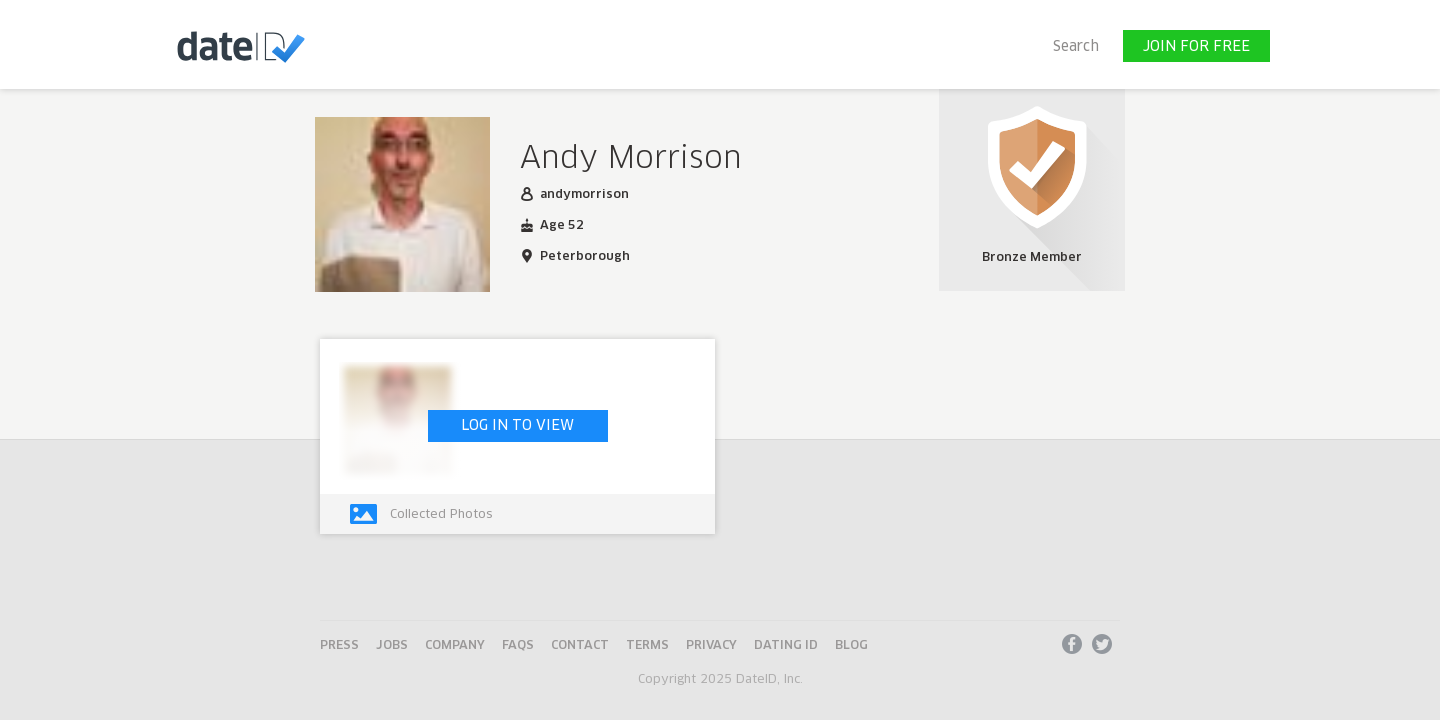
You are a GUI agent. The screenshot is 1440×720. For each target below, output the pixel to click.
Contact (580, 646)
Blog (851, 646)
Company (455, 646)
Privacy (711, 646)
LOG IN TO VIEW (517, 426)
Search (1076, 47)
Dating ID (786, 646)
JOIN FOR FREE (1196, 47)
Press (339, 646)
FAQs (518, 646)
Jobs (392, 646)
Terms (647, 646)
